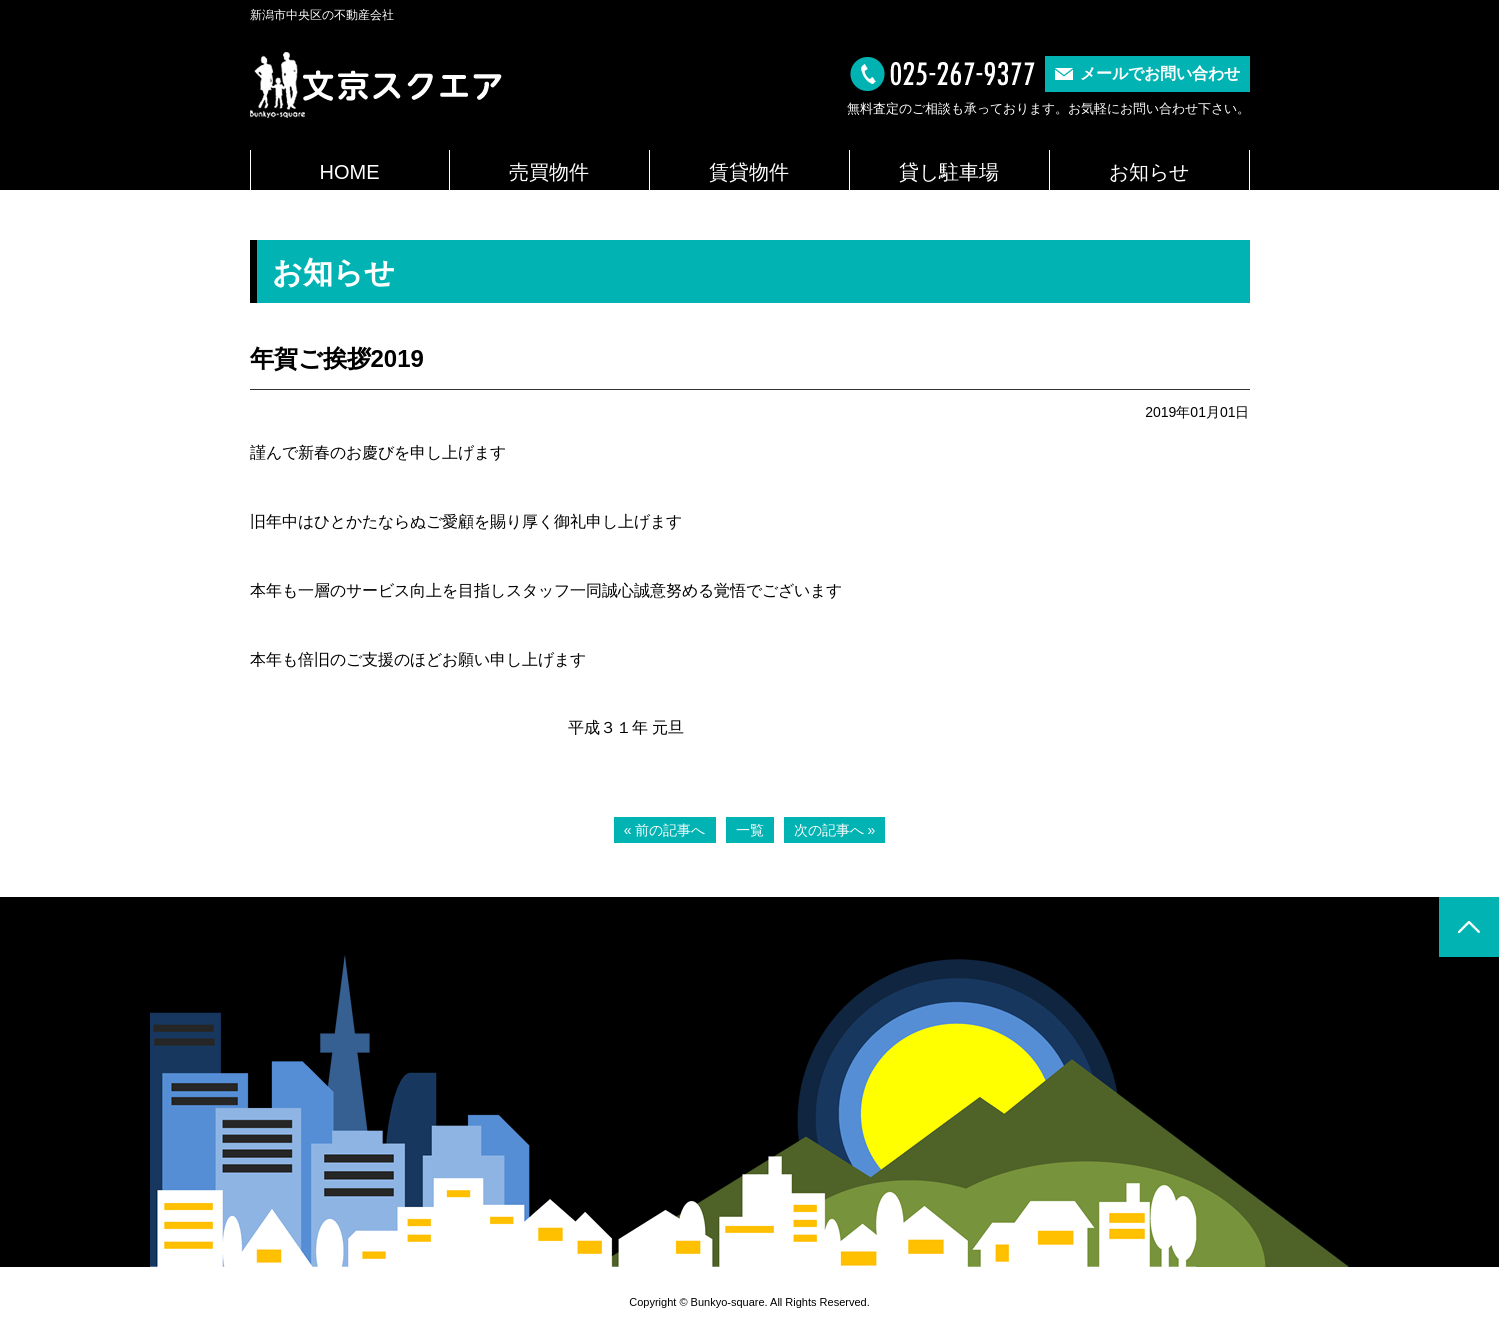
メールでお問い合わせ (1160, 73)
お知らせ (1149, 172)
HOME (350, 172)
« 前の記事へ (665, 830)
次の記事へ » (835, 830)
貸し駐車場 (949, 172)
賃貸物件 (749, 172)
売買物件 (549, 172)
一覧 (750, 830)
